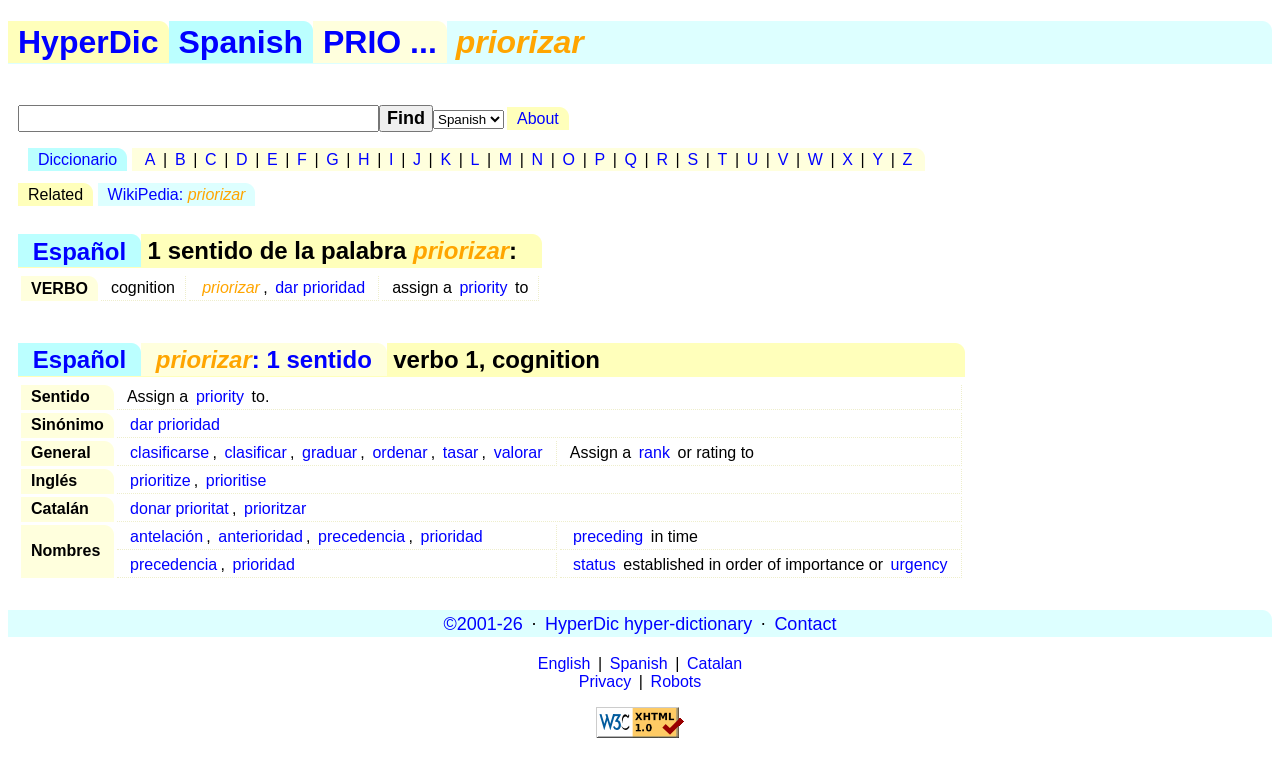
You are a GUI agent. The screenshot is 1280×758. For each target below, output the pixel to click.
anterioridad (260, 536)
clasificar (255, 452)
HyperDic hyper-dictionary (648, 623)
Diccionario (77, 159)
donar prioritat (179, 508)
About (538, 118)
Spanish (241, 42)
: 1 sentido (264, 359)
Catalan (714, 663)
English (564, 663)
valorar (518, 452)
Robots (676, 681)
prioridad (452, 536)
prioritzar (275, 508)
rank (654, 452)
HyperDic (88, 42)
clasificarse (169, 452)
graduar (329, 452)
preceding (608, 536)
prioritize (160, 480)
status (594, 564)
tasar (461, 452)
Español (79, 250)
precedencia (361, 536)
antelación (166, 536)
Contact (805, 623)
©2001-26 (483, 623)
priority (483, 287)
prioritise (236, 480)
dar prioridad (320, 287)
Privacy (605, 681)
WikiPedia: (177, 194)
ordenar (399, 452)
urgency (919, 564)
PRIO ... (380, 42)
